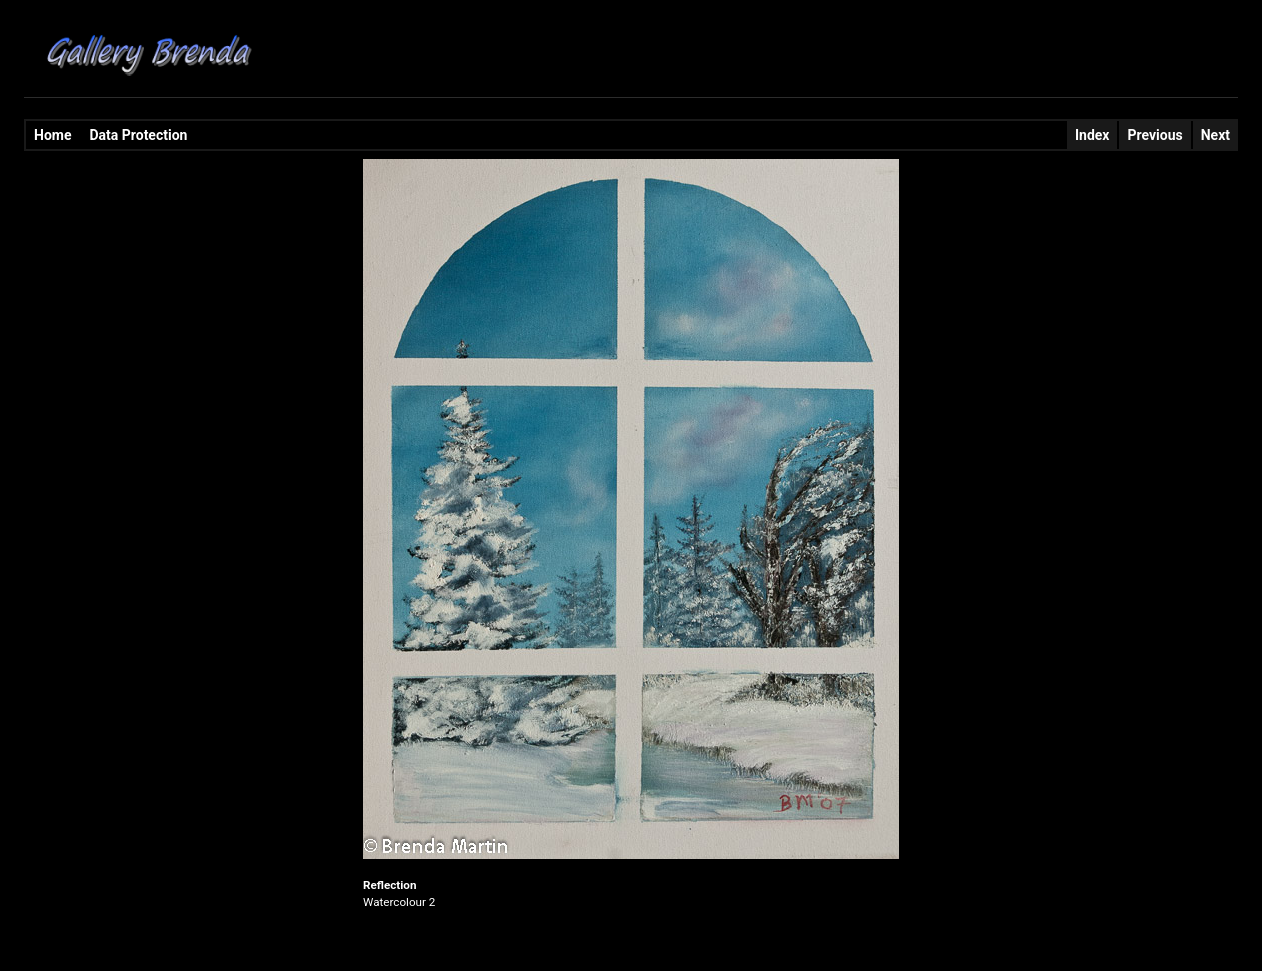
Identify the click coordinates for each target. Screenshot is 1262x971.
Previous (1154, 135)
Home (52, 135)
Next (1215, 135)
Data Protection (138, 135)
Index (1092, 135)
